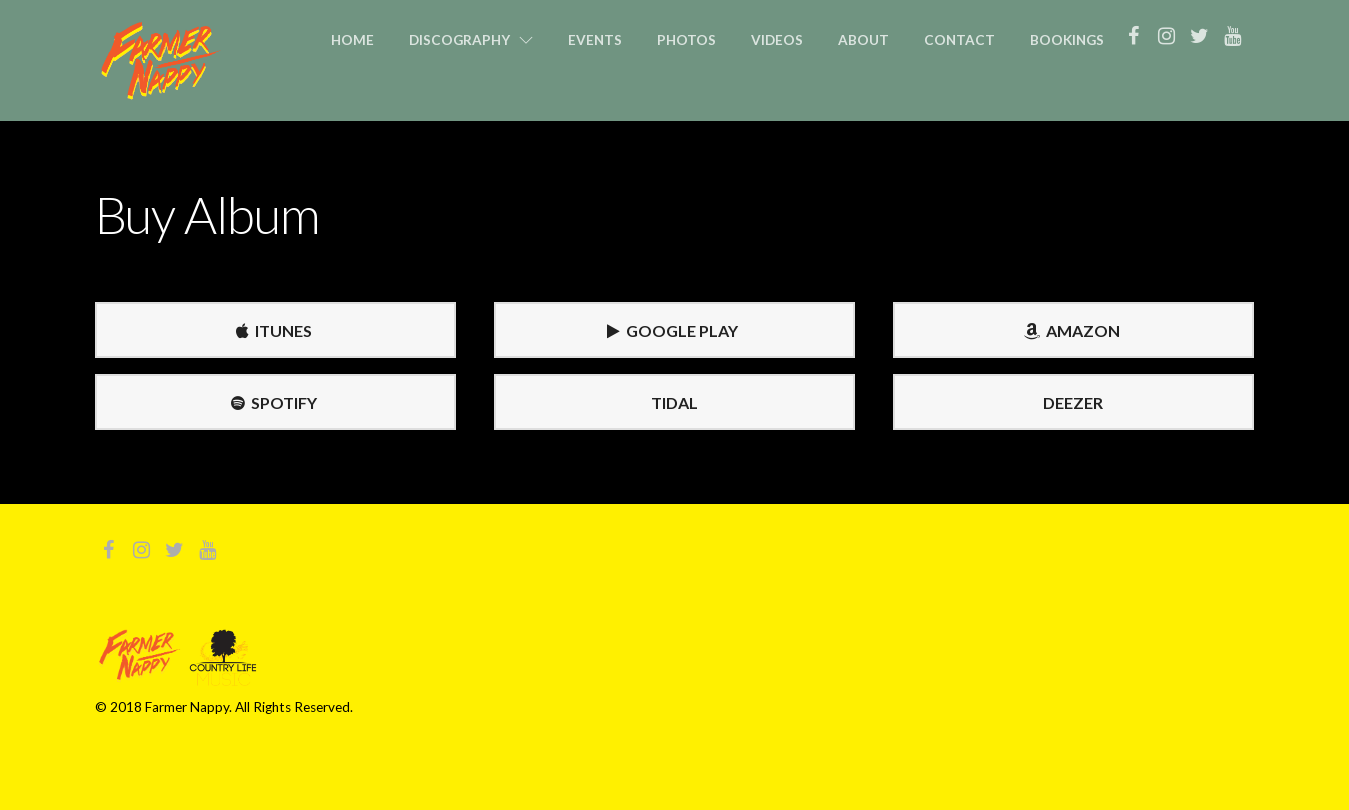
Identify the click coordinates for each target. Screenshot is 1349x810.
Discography (459, 40)
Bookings (1067, 40)
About (863, 40)
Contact (959, 40)
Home (352, 40)
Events (595, 40)
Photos (686, 40)
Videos (777, 40)
